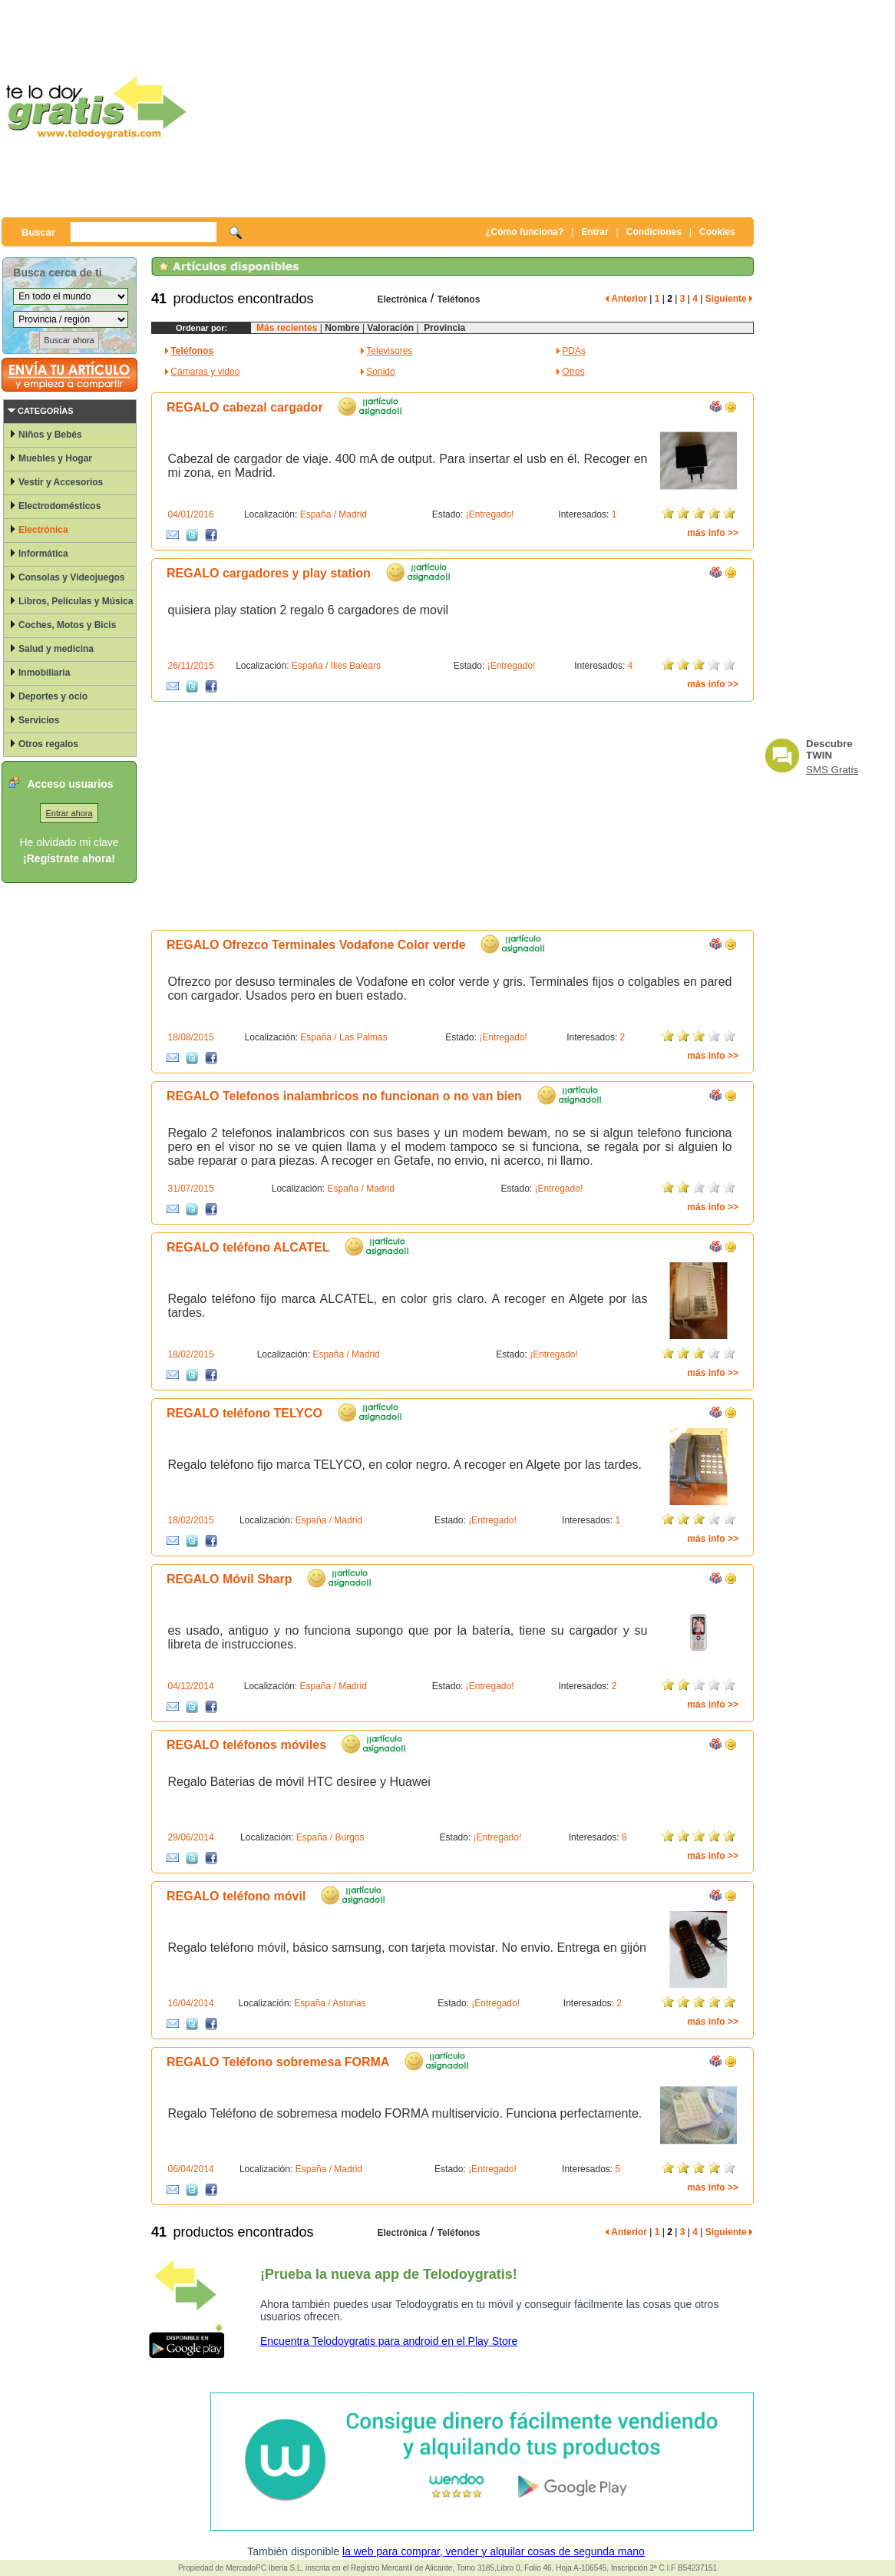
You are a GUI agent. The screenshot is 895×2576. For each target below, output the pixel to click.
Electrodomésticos (59, 506)
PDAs (574, 351)
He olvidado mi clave (68, 842)
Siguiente (728, 298)
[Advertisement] (480, 107)
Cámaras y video (204, 371)
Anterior (626, 298)
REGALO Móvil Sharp (229, 1579)
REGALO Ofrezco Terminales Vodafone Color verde (316, 944)
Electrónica (43, 529)
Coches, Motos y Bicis (67, 625)
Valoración (389, 327)
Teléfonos (459, 299)
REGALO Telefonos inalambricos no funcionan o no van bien (344, 1096)
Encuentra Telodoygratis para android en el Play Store (388, 2341)
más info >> (712, 532)
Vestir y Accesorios (60, 482)
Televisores (389, 351)
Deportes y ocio (53, 696)
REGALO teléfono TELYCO (244, 1413)
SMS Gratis (832, 769)
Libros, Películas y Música (75, 601)
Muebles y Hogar (55, 458)
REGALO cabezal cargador (245, 407)
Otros (573, 371)
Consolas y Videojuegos (71, 577)
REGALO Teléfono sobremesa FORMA (278, 2061)
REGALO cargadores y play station (269, 573)
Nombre (342, 327)
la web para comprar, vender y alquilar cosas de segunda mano (493, 2551)
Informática (43, 553)
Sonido (380, 371)
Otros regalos (48, 744)
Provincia (442, 327)
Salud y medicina (56, 648)
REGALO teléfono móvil (236, 1896)
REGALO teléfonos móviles (246, 1744)
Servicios (38, 720)
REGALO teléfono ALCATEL (248, 1247)
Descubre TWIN (829, 749)
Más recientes (286, 327)
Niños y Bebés (50, 434)
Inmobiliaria (44, 672)
